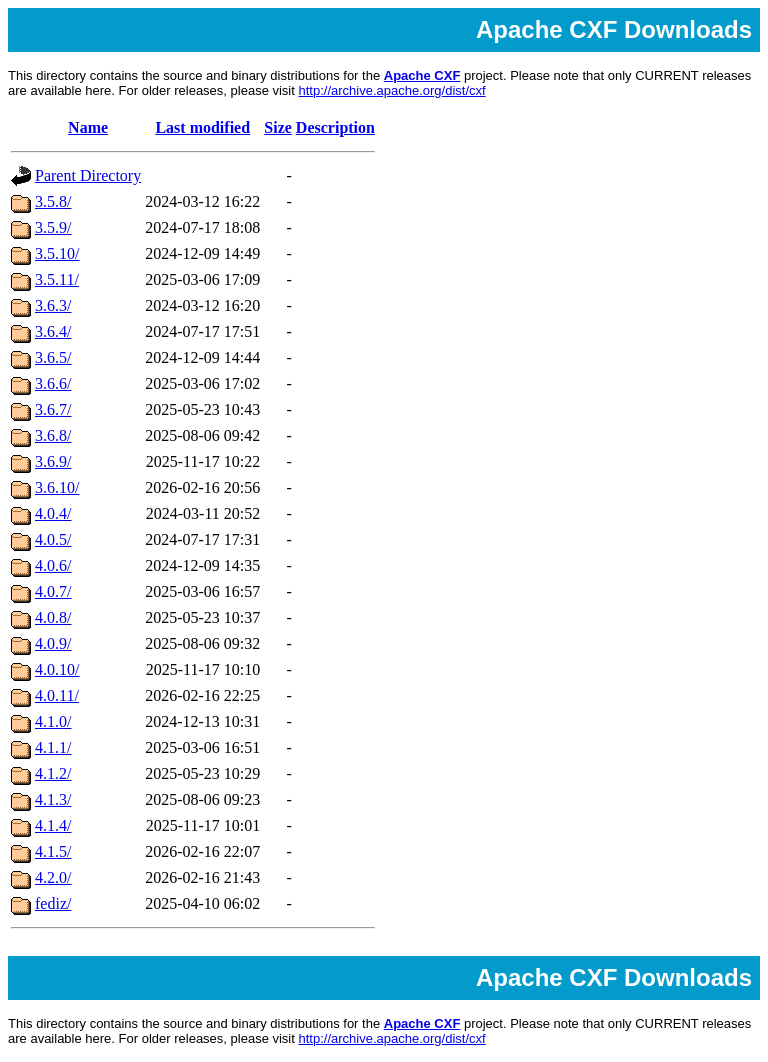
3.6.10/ (57, 487)
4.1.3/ (53, 799)
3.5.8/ (53, 201)
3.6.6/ (53, 383)
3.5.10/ (57, 253)
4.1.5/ (53, 851)
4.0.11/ (57, 695)
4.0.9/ (53, 643)
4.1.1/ (53, 747)
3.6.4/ (53, 331)
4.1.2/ (53, 773)
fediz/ (53, 903)
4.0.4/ (53, 513)
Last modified (202, 127)
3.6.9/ (53, 461)
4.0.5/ (53, 539)
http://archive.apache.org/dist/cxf (391, 90)
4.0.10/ (57, 669)
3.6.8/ (53, 435)
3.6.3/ (53, 305)
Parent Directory (88, 175)
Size (278, 127)
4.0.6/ (53, 565)
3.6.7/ (53, 409)
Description (335, 127)
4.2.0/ (53, 877)
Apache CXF (422, 75)
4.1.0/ (53, 721)
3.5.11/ (57, 279)
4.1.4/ (53, 825)
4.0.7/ (53, 591)
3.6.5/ (53, 357)
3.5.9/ (53, 227)
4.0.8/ (53, 617)
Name (88, 127)
